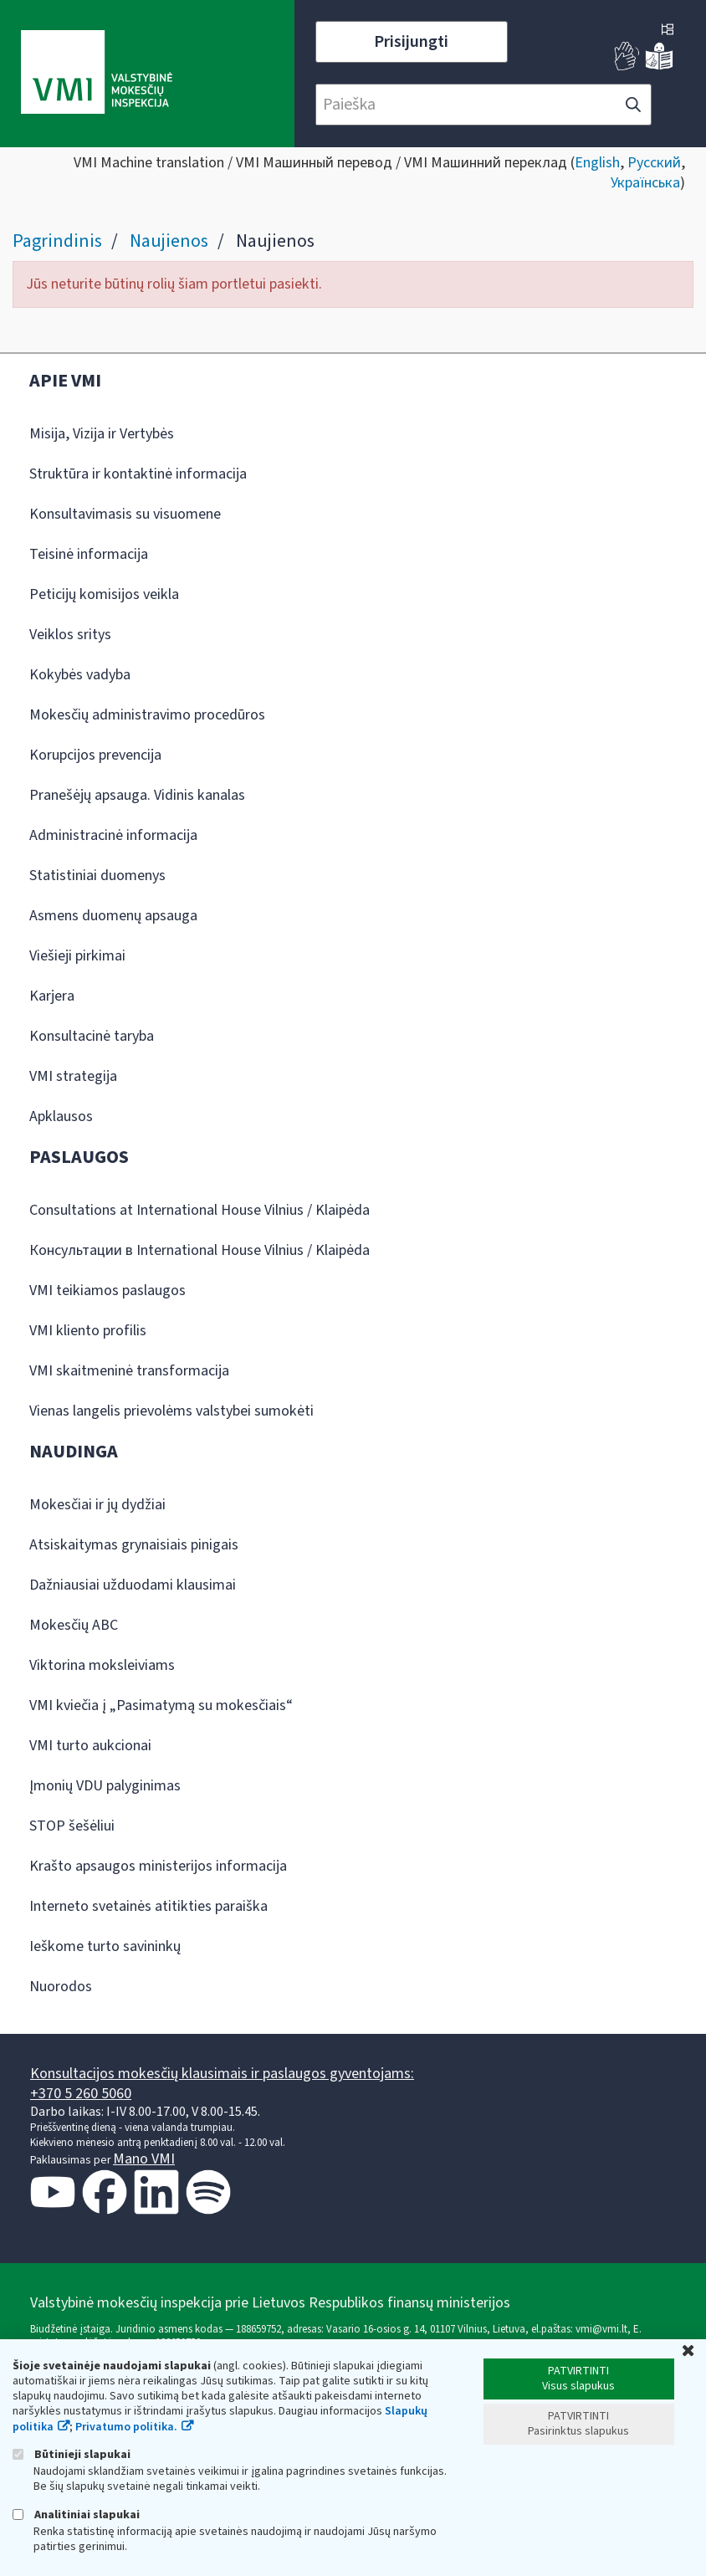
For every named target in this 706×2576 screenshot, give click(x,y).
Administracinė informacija (113, 835)
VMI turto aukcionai (90, 1745)
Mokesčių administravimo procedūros (147, 714)
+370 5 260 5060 (80, 2093)
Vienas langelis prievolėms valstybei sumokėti (171, 1411)
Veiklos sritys (70, 634)
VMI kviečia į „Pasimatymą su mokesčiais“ (161, 1705)
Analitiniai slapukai (76, 2514)
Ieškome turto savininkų (105, 1946)
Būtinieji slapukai (71, 2454)
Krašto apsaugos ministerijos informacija (158, 1866)
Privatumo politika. (126, 2427)
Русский (654, 162)
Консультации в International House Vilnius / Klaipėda (199, 1250)
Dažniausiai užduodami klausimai (132, 1585)
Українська (645, 182)
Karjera (51, 996)
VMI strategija (73, 1076)
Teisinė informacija (88, 554)
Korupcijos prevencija (95, 755)
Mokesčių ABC (73, 1625)
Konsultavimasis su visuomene (125, 514)
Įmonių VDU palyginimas (105, 1785)
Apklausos (61, 1116)
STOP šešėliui (72, 1825)
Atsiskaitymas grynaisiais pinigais (133, 1544)
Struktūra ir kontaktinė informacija (138, 473)
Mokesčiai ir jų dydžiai (97, 1504)
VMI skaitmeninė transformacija (129, 1370)
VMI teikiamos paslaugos (107, 1290)
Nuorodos (60, 1986)
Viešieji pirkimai (77, 955)
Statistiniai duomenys (97, 875)
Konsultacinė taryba (91, 1036)
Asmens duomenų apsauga (113, 915)
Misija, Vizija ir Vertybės (101, 433)
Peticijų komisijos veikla (104, 594)
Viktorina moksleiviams (102, 1665)
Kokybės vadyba (79, 674)
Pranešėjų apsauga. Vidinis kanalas (137, 795)
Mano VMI (144, 2158)
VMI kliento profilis (87, 1330)
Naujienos (169, 241)
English (597, 162)
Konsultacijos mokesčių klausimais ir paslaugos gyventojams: (222, 2073)
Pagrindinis (57, 241)
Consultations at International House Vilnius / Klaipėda (199, 1210)
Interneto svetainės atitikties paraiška (148, 1906)
